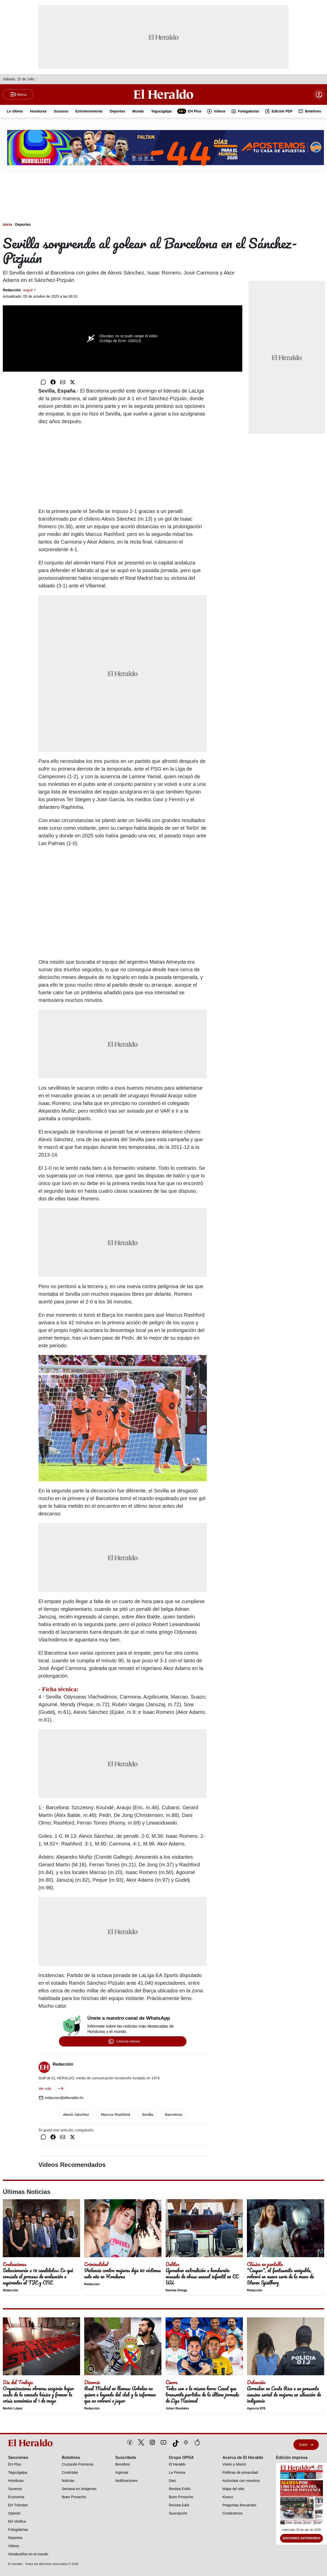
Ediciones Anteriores (301, 2539)
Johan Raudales (177, 2409)
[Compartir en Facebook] (53, 382)
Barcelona (173, 2115)
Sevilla (147, 2115)
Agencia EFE (256, 2409)
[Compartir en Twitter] (72, 382)
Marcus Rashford (115, 2115)
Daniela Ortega (176, 2291)
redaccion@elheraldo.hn (61, 2098)
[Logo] (163, 94)
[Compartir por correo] (62, 382)
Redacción (19, 291)
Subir (306, 2445)
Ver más (53, 2089)
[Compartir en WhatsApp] (43, 382)
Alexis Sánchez (76, 2115)
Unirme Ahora (128, 2042)
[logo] (31, 2443)
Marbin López (12, 2409)
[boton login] (319, 95)
